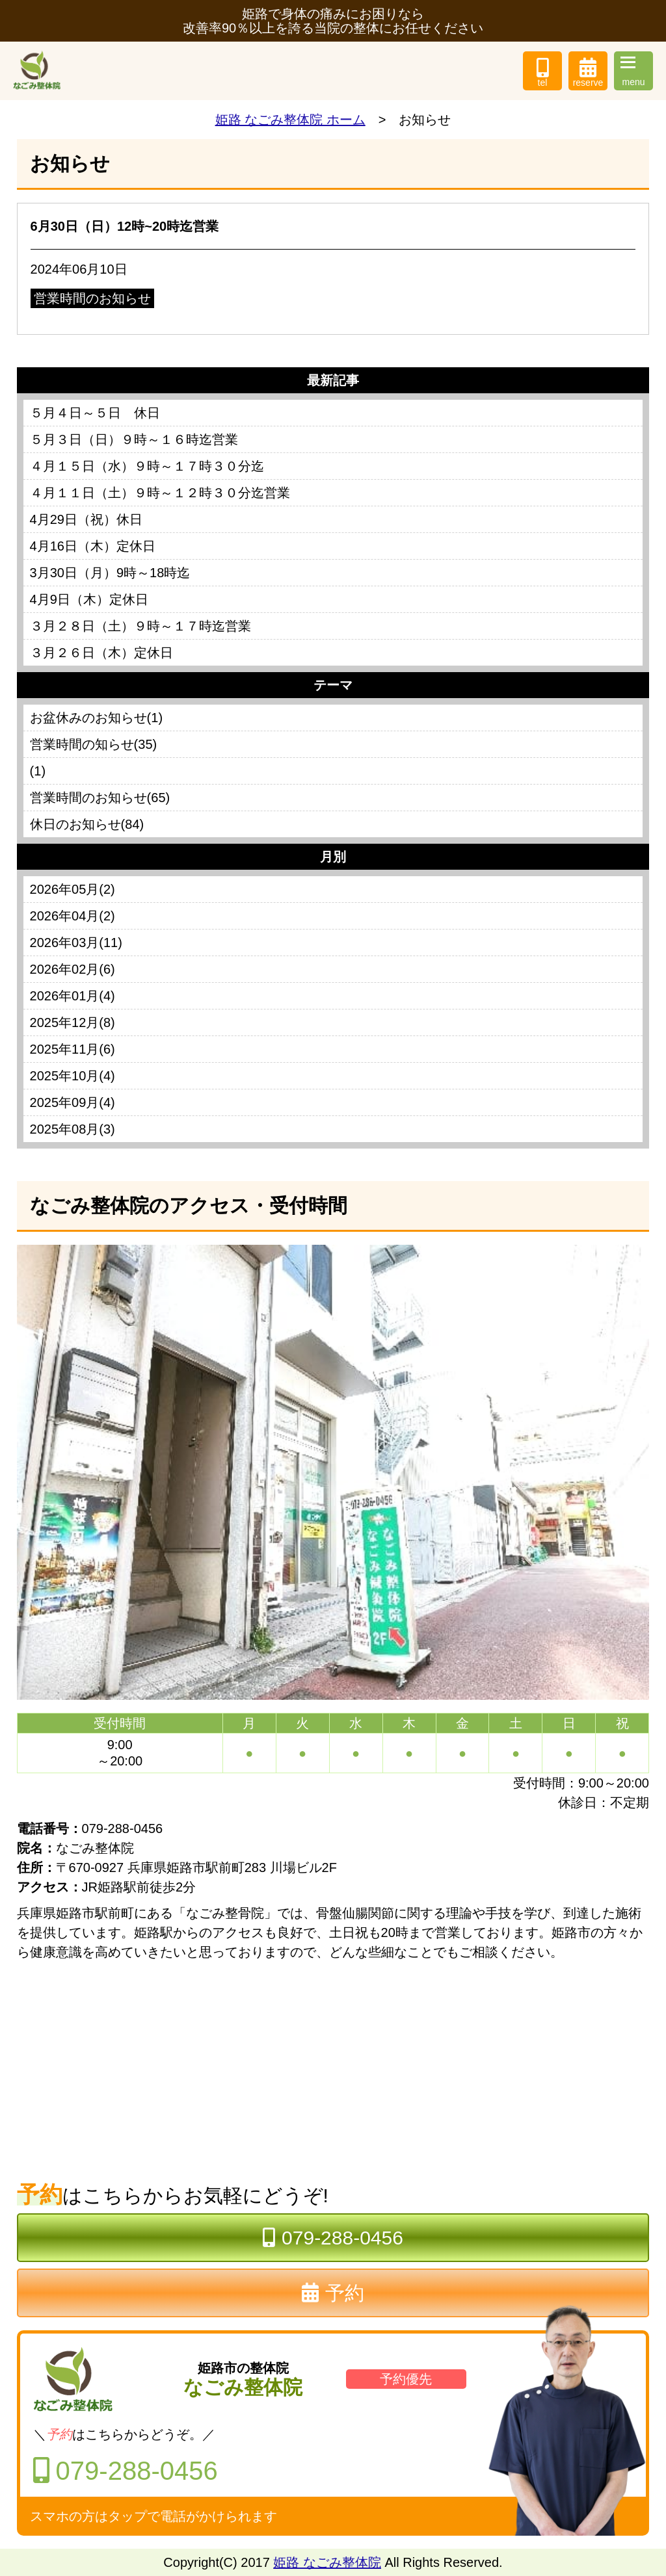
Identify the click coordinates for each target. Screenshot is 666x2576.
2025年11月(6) (72, 1049)
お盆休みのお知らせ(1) (96, 717)
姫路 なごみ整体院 (327, 2562)
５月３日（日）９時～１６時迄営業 (134, 439)
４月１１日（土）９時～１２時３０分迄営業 (160, 493)
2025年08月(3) (72, 1129)
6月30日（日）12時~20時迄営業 (125, 226)
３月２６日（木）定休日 (101, 652)
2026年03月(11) (76, 942)
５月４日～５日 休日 (95, 413)
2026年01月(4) (72, 996)
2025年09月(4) (72, 1102)
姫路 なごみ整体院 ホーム (290, 119)
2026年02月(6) (72, 969)
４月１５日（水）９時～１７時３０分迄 (147, 466)
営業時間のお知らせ (92, 298)
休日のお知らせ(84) (87, 824)
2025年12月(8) (72, 1022)
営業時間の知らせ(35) (93, 744)
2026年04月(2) (72, 916)
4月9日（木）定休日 (89, 599)
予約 (333, 2293)
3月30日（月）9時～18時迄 (110, 573)
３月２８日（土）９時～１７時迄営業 (140, 626)
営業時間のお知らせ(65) (100, 797)
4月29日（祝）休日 (86, 519)
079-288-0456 (333, 2237)
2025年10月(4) (72, 1076)
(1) (38, 771)
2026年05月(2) (72, 889)
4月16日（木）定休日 (92, 546)
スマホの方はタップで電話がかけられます (153, 2516)
